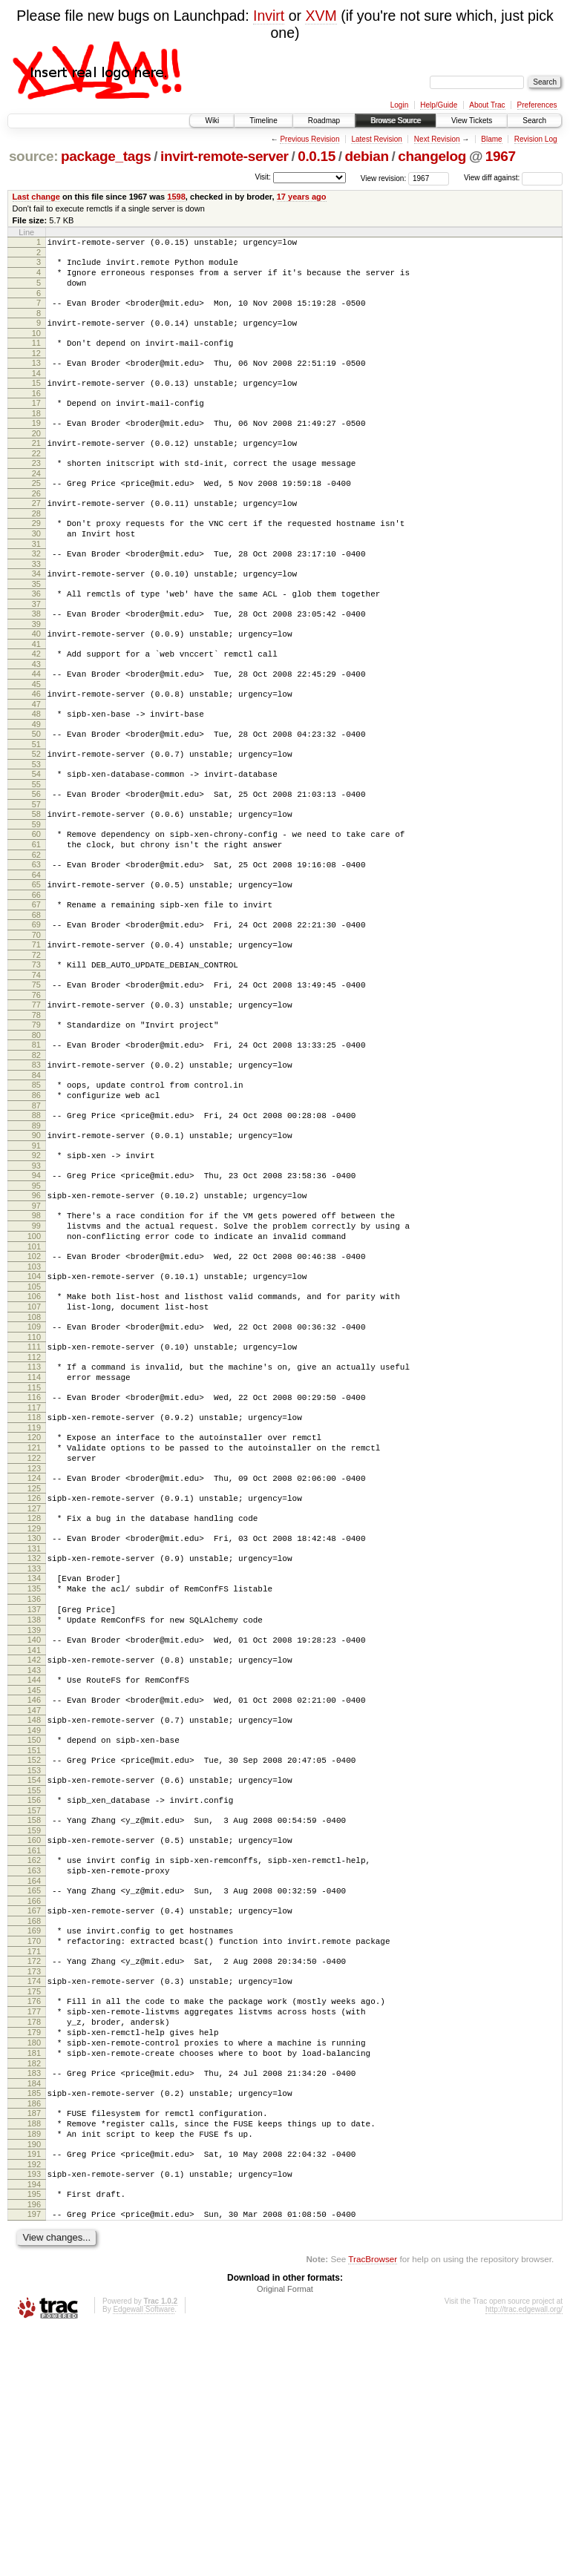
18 (36, 435)
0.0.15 (316, 156)
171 (34, 2160)
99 (36, 1341)
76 (36, 1084)
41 (36, 693)
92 (36, 1262)
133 (34, 1728)
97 (36, 1319)
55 (36, 848)
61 (36, 915)
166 (34, 2103)
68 (36, 994)
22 (36, 480)
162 (34, 2055)
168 (34, 2125)
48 (36, 769)
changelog (432, 156)
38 (36, 658)
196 (34, 2449)
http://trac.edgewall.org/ (524, 2556)
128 (34, 1671)
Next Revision (437, 139)
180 (34, 2265)
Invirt (268, 15)
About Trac (487, 105)
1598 (176, 196)
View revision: (384, 178)
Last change (36, 196)
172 (34, 2170)
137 (34, 1776)
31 (36, 581)
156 (34, 1989)
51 (36, 804)
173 (34, 2182)
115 (34, 1525)
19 (36, 445)
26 (36, 524)
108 (34, 1446)
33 (36, 603)
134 (34, 1738)
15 (36, 400)
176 (34, 2214)
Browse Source (395, 120)
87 (36, 1207)
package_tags (106, 156)
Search (534, 120)
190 (34, 2382)
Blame (491, 139)
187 (34, 2344)
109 (34, 1455)
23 (36, 489)
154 (34, 1966)
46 (36, 747)
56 (36, 858)
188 (34, 2357)
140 (34, 1811)
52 (36, 813)
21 (36, 467)
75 (36, 1071)
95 (36, 1296)
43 (36, 715)
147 (34, 1890)
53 (36, 826)
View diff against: (513, 178)
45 (36, 737)
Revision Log (535, 139)
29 (36, 556)
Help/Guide (438, 105)
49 (36, 782)
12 (36, 368)
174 (34, 2192)
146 (34, 1877)
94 (36, 1284)
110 (34, 1468)
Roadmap (324, 120)
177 (34, 2227)
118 (34, 1557)
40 (36, 680)
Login (399, 105)
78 (36, 1106)
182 (34, 2290)
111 (34, 1477)
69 (36, 1004)
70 (36, 1017)
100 (34, 1354)
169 (34, 2135)
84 (36, 1173)
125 (34, 1639)
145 (34, 1868)
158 (34, 2011)
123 (34, 1617)
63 (36, 937)
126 (34, 1649)
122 (34, 1604)
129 (34, 1684)
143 (34, 1845)
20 (36, 457)
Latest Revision (376, 139)
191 (34, 2392)
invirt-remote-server (224, 156)
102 (34, 1376)
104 (34, 1398)
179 (34, 2252)
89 (36, 1230)
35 (36, 626)
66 (36, 972)
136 (34, 1763)
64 (36, 950)
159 (34, 2024)
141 (34, 1823)
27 (36, 534)
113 (34, 1500)
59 (36, 893)
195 (34, 2436)
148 (34, 1900)
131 (34, 1706)
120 (34, 1579)
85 (36, 1182)
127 (34, 1661)
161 (34, 2046)
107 (34, 1433)
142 (34, 1833)
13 (36, 378)
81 (36, 1138)
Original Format (285, 2535)
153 (34, 1957)
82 (36, 1150)
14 (36, 391)
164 (34, 2081)
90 (36, 1239)
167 (34, 2113)
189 (34, 2369)
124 (34, 1627)
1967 (500, 156)
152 (34, 1944)
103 (34, 1388)
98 (36, 1328)
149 (34, 1912)
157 (34, 2001)
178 (34, 2239)
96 (36, 1306)
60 (36, 902)
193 (34, 2414)
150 (34, 1922)
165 (34, 2090)
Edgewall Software (143, 2556)
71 (36, 1026)
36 (36, 635)
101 (34, 1366)
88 (36, 1217)
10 (36, 346)
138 (34, 1788)
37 (36, 648)
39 (36, 670)
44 (36, 724)
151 (34, 1935)
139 (34, 1801)
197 (34, 2458)
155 (34, 1979)
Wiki (212, 120)
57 (36, 871)
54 (36, 836)
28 (36, 546)
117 (34, 1547)
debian (366, 156)
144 (34, 1855)
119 (34, 1569)
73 (36, 1049)
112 (34, 1490)
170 (34, 2147)
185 (34, 2322)
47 (36, 759)
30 (36, 569)
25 (36, 511)
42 (36, 702)
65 (36, 960)
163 (34, 2068)
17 (36, 422)
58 (36, 880)
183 (34, 2300)
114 (34, 1512)
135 (34, 1751)
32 (36, 591)
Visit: (263, 177)
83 (36, 1160)
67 (36, 982)
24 (36, 502)
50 (36, 791)
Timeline (263, 120)
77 (36, 1093)
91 (36, 1252)
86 (36, 1195)
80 (36, 1128)
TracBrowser (372, 2506)
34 (36, 613)
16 (36, 413)
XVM (320, 15)
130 (34, 1693)
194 (34, 2426)
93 (36, 1274)
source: (33, 156)
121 (34, 1592)
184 (34, 2312)
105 (34, 1411)
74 (36, 1061)
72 (36, 1039)
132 (34, 1716)
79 (36, 1115)
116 (34, 1535)
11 (36, 356)
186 (34, 2334)
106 (34, 1420)
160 (34, 2033)
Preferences (537, 105)
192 (34, 2404)
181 (34, 2277)
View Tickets (471, 120)
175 (34, 2205)
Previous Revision (309, 139)
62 (36, 928)
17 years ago (302, 196)
